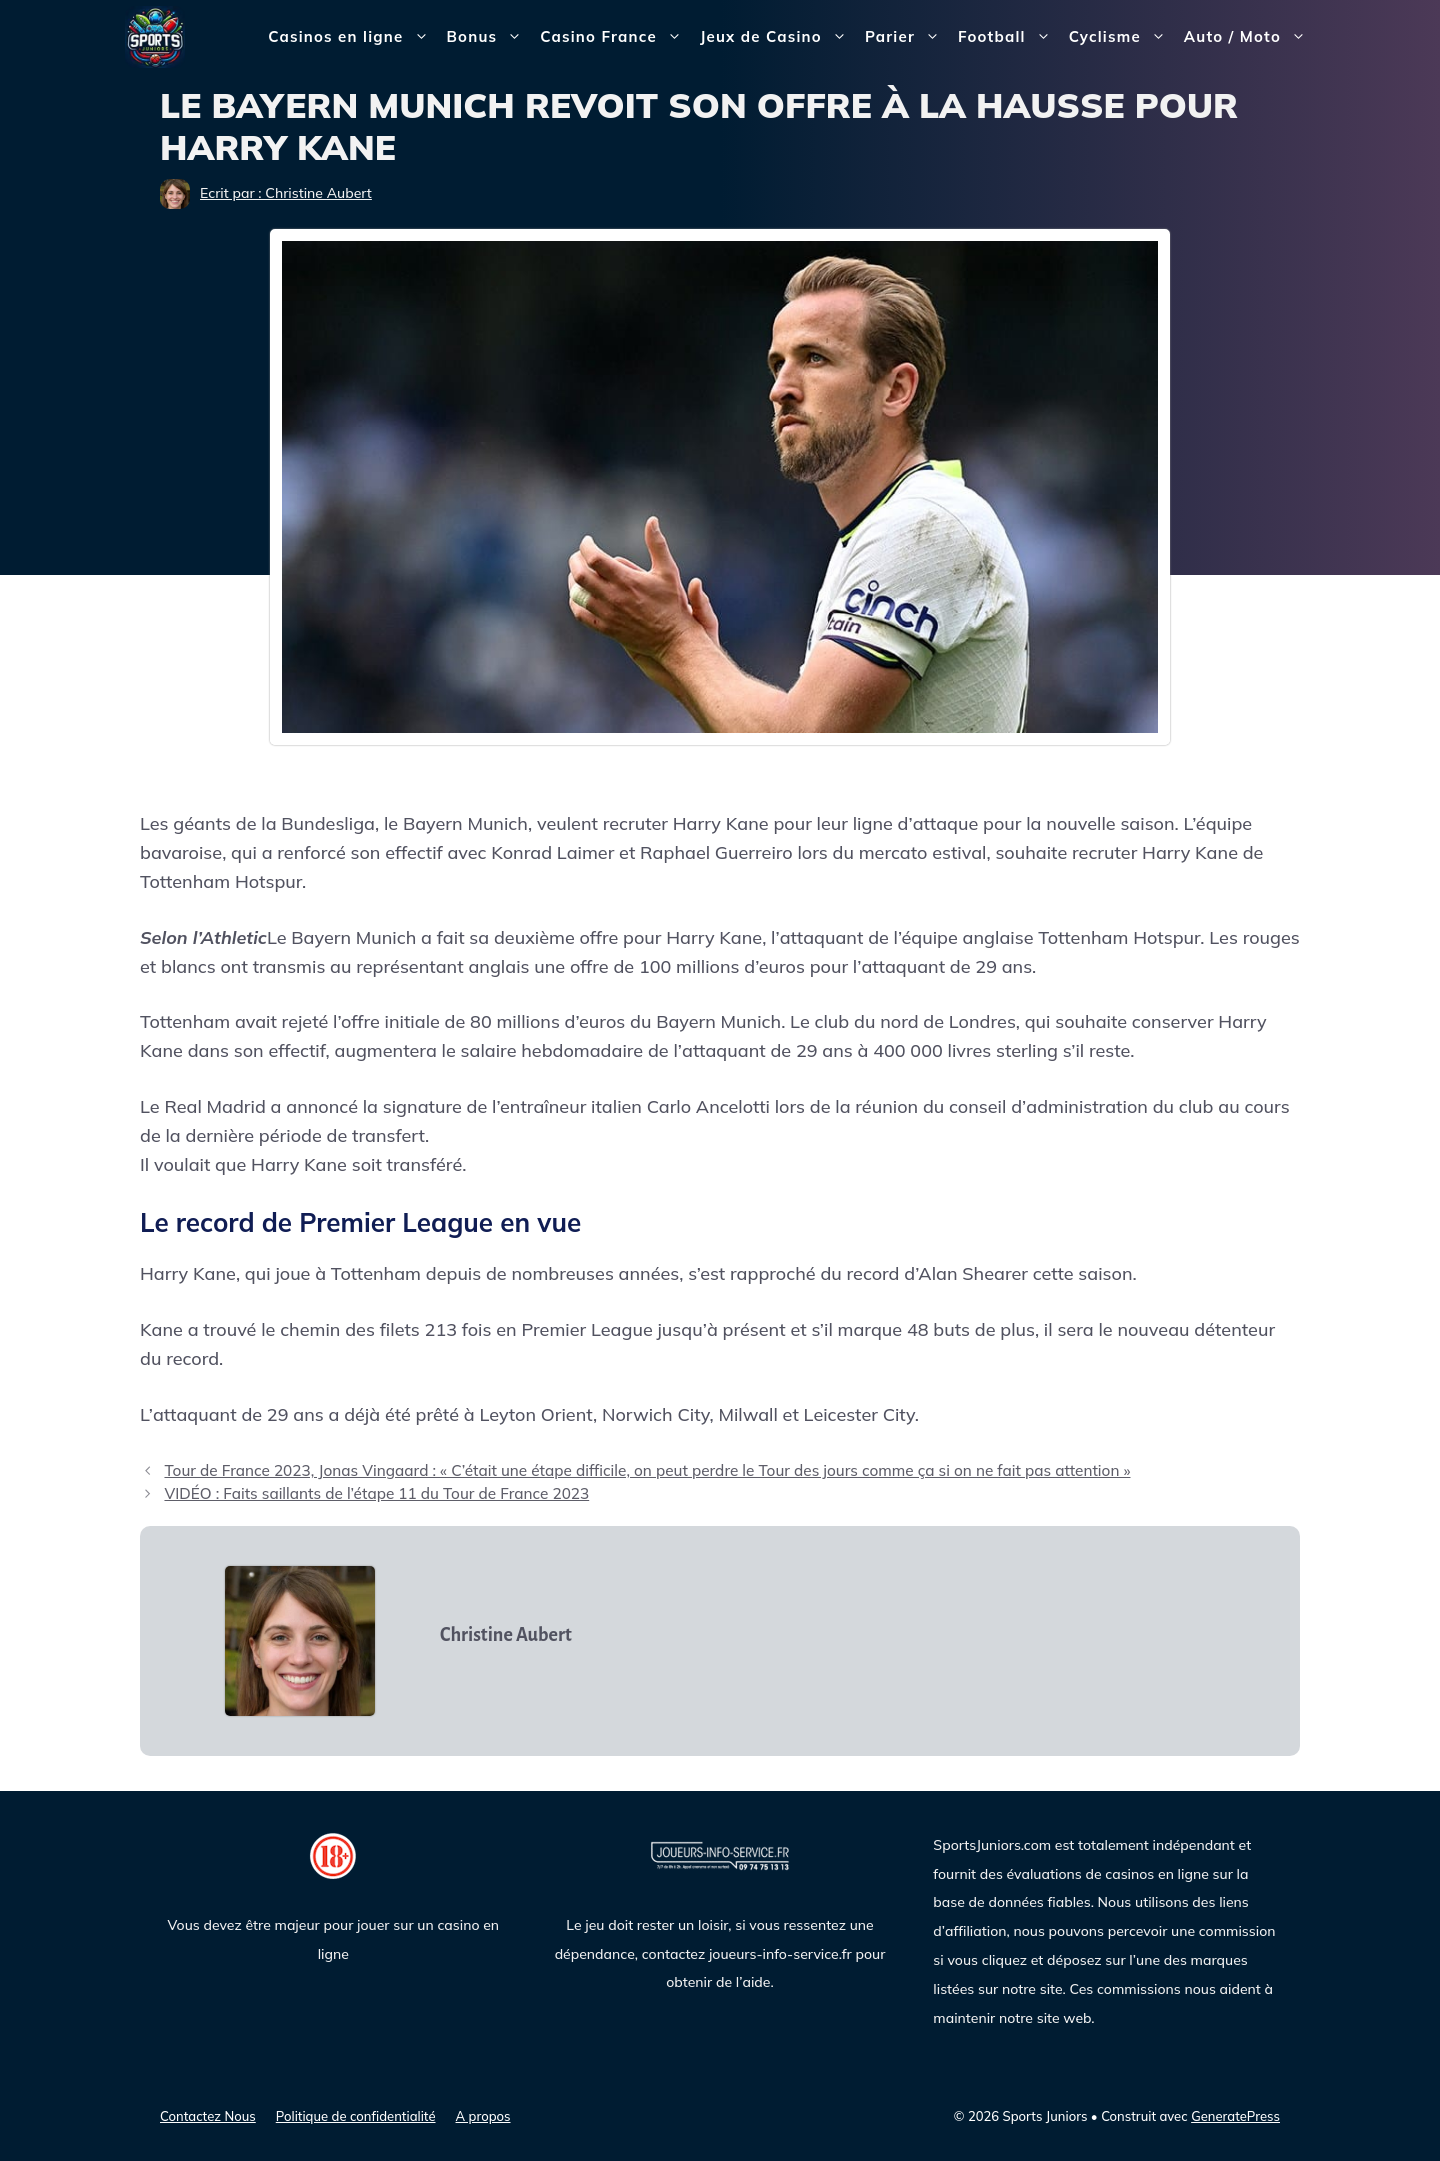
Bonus (489, 37)
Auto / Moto (1249, 37)
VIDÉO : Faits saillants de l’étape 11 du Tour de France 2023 (376, 1493)
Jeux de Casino (778, 37)
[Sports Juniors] (155, 35)
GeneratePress (1235, 2116)
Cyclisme (1122, 37)
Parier (907, 37)
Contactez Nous (208, 2116)
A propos (483, 2116)
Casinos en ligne (352, 37)
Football (1009, 37)
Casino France (615, 37)
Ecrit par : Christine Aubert (286, 193)
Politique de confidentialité (356, 2116)
